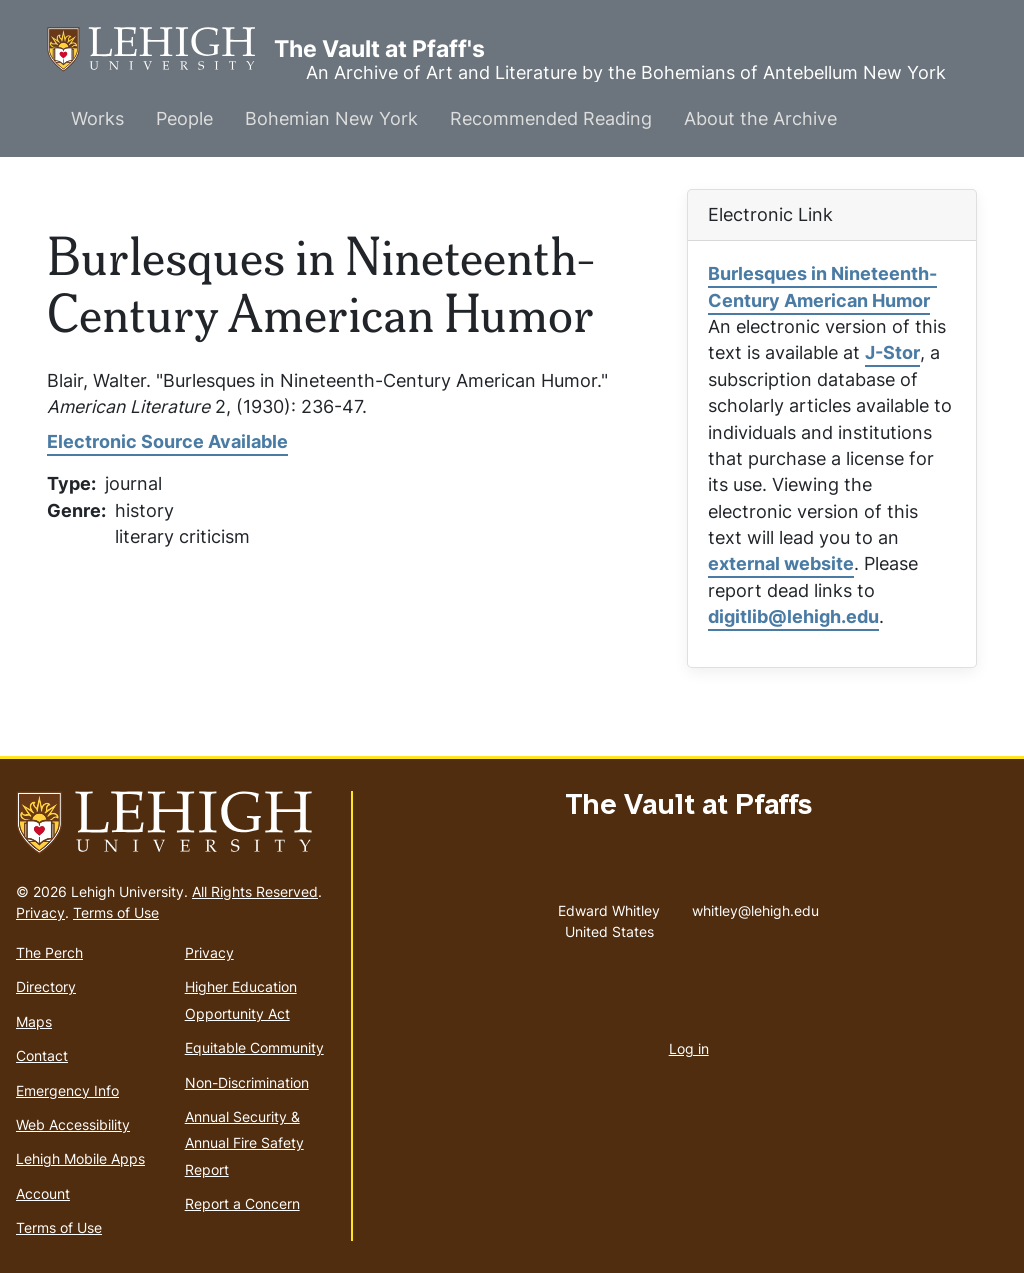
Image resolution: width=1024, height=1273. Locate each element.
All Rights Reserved (255, 891)
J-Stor (892, 352)
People (184, 118)
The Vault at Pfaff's (160, 49)
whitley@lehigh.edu (755, 906)
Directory (46, 986)
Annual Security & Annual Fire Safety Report (244, 1143)
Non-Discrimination (247, 1082)
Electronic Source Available (167, 441)
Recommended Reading (551, 118)
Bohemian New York (331, 118)
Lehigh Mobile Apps (80, 1158)
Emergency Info (67, 1090)
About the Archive (760, 118)
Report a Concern (242, 1203)
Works (97, 118)
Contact (42, 1055)
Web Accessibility (73, 1124)
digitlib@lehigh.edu (793, 616)
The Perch (49, 952)
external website (781, 563)
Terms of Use (116, 912)
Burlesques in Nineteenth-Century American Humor (822, 286)
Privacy (40, 912)
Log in (689, 1048)
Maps (34, 1021)
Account (43, 1193)
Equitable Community (254, 1047)
